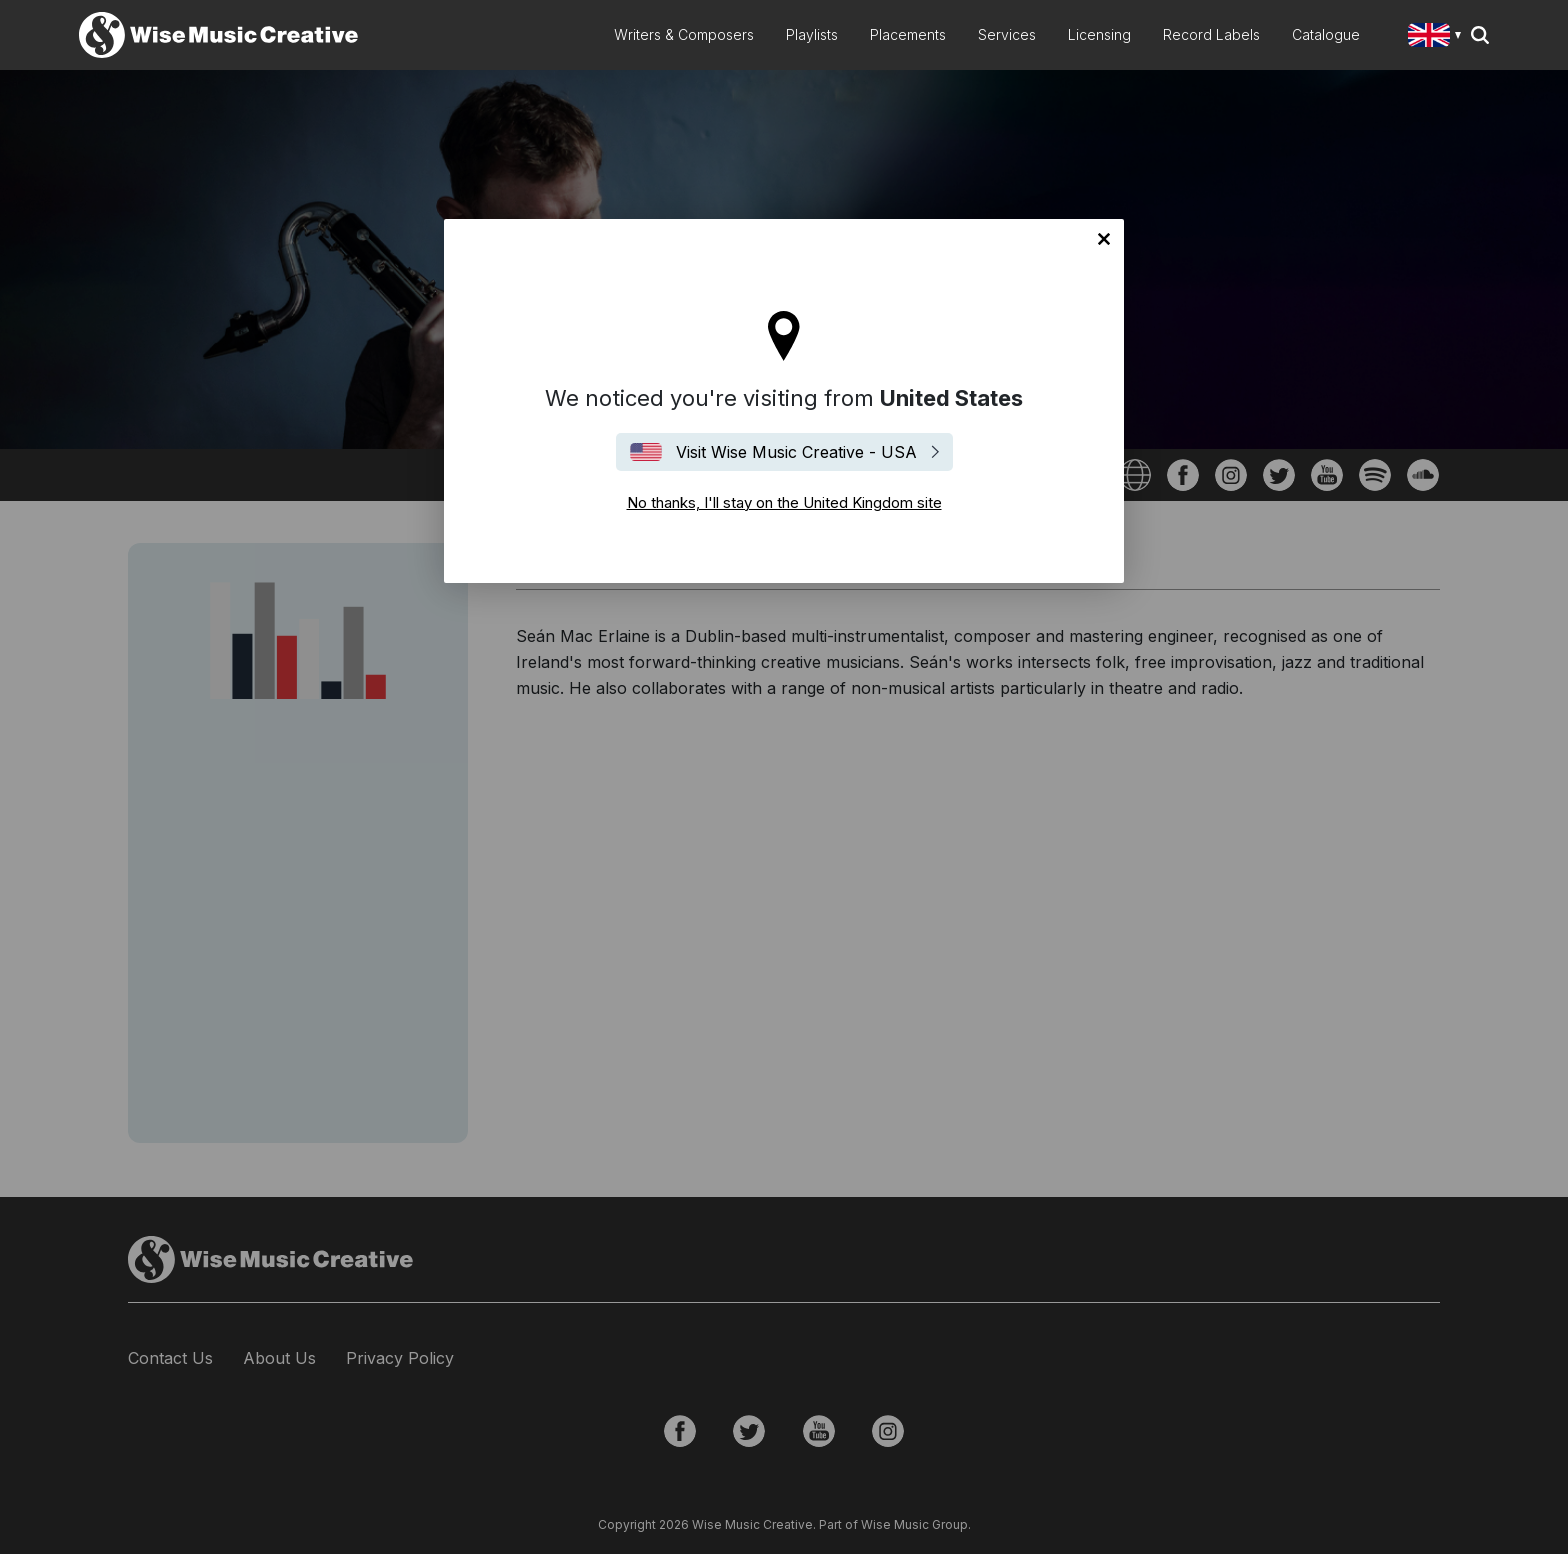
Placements (908, 34)
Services (1007, 34)
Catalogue (1326, 34)
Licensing (1099, 34)
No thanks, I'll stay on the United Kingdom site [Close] (1104, 239)
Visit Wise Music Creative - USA (796, 452)
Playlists (812, 34)
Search (1480, 35)
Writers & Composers (684, 34)
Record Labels (1211, 34)
